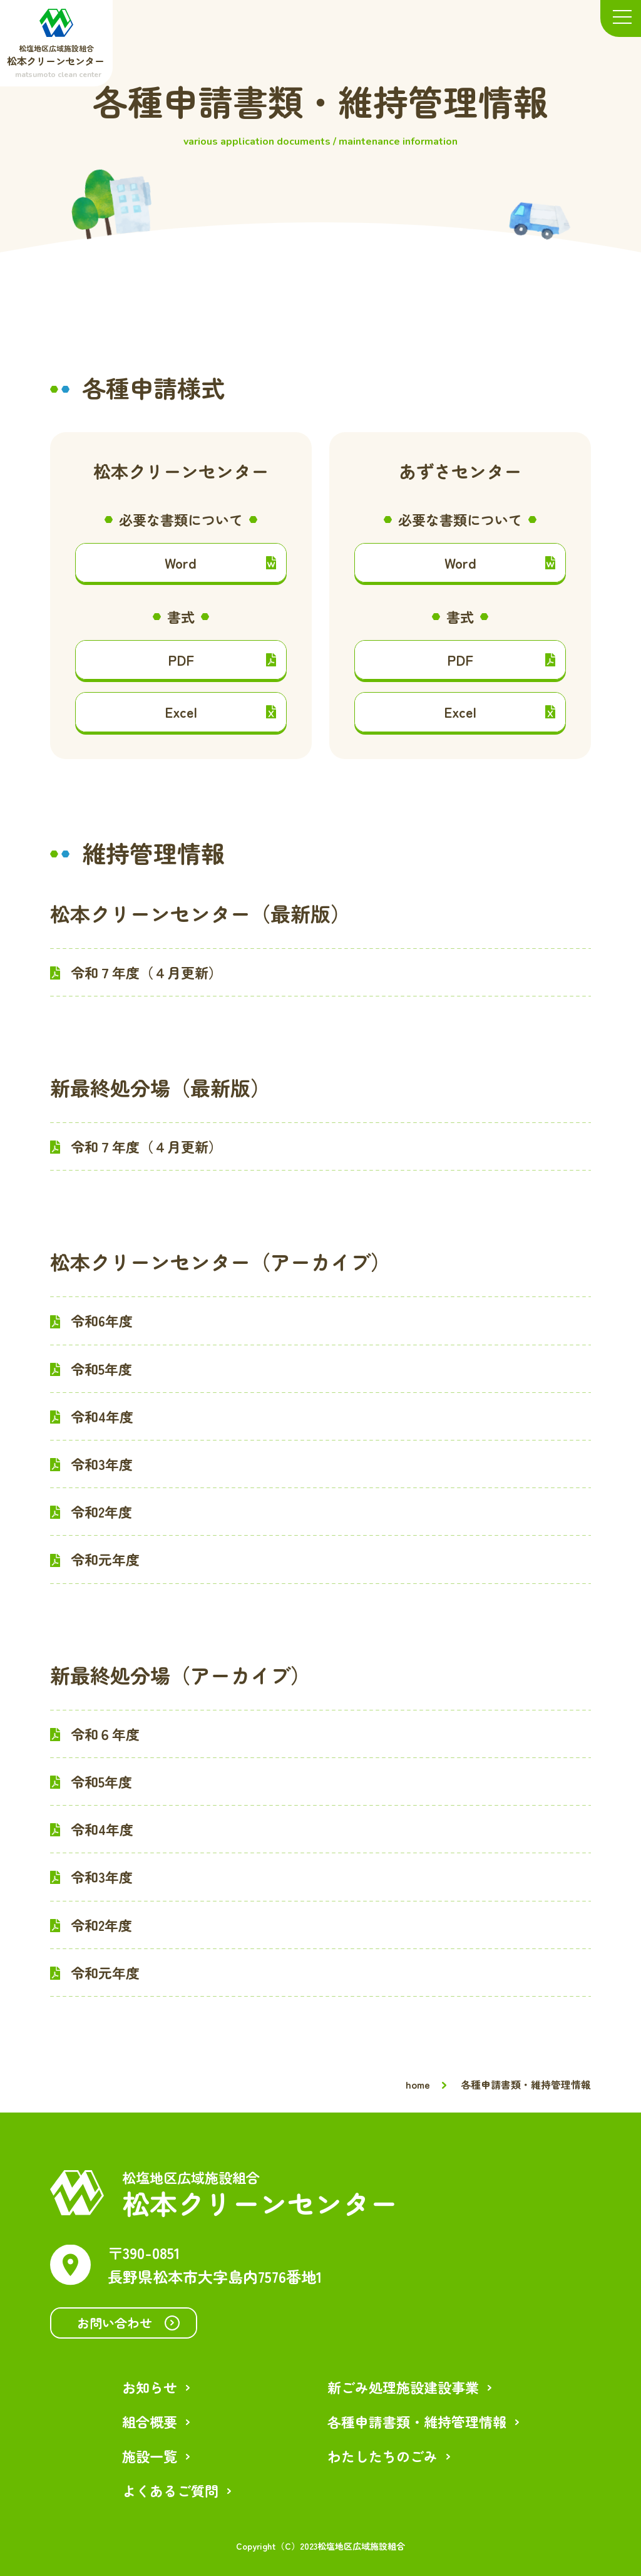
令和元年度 (105, 1559)
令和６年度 (105, 1734)
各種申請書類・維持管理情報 (416, 2421)
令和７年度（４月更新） (146, 972)
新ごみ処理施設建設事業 (403, 2387)
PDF (222, 659)
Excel (220, 711)
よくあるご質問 (170, 2490)
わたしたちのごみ (382, 2456)
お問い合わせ (128, 2323)
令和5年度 (101, 1368)
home (418, 2084)
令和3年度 (102, 1464)
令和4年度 (102, 1416)
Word (220, 562)
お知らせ (149, 2387)
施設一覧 (149, 2456)
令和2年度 (101, 1511)
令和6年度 (102, 1320)
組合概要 (149, 2421)
